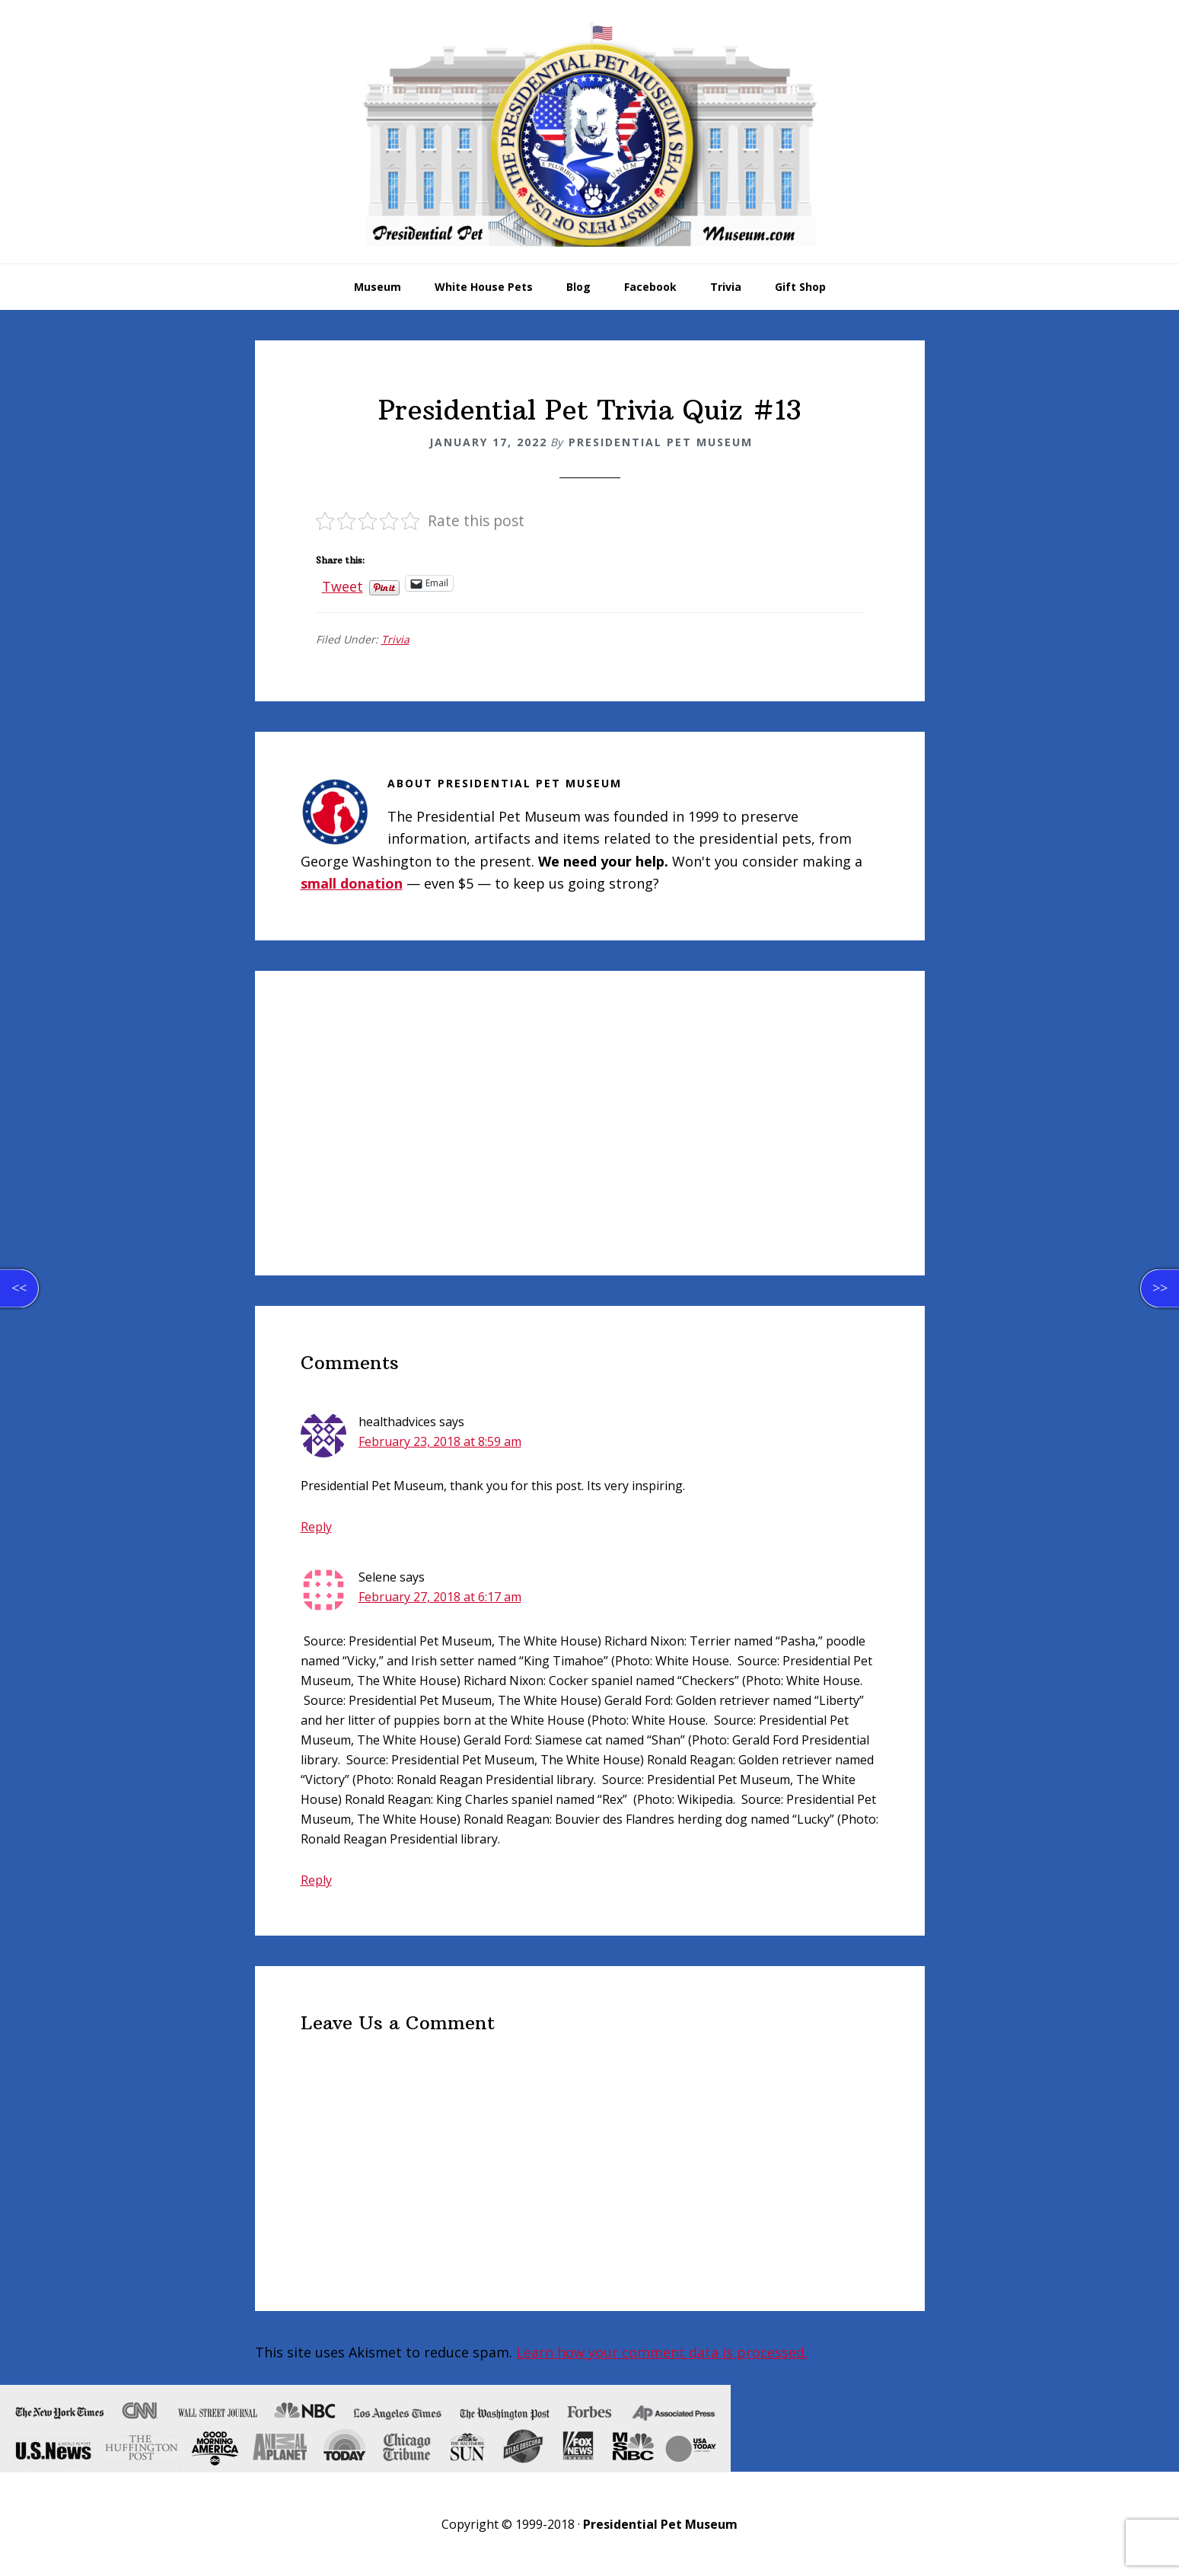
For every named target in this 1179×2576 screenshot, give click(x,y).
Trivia (395, 639)
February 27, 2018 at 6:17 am (439, 1596)
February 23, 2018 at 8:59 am (439, 1441)
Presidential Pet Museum (590, 134)
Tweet (342, 583)
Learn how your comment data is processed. (662, 2352)
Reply (316, 1526)
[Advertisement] (590, 1123)
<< (19, 1287)
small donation (352, 883)
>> (1160, 1287)
